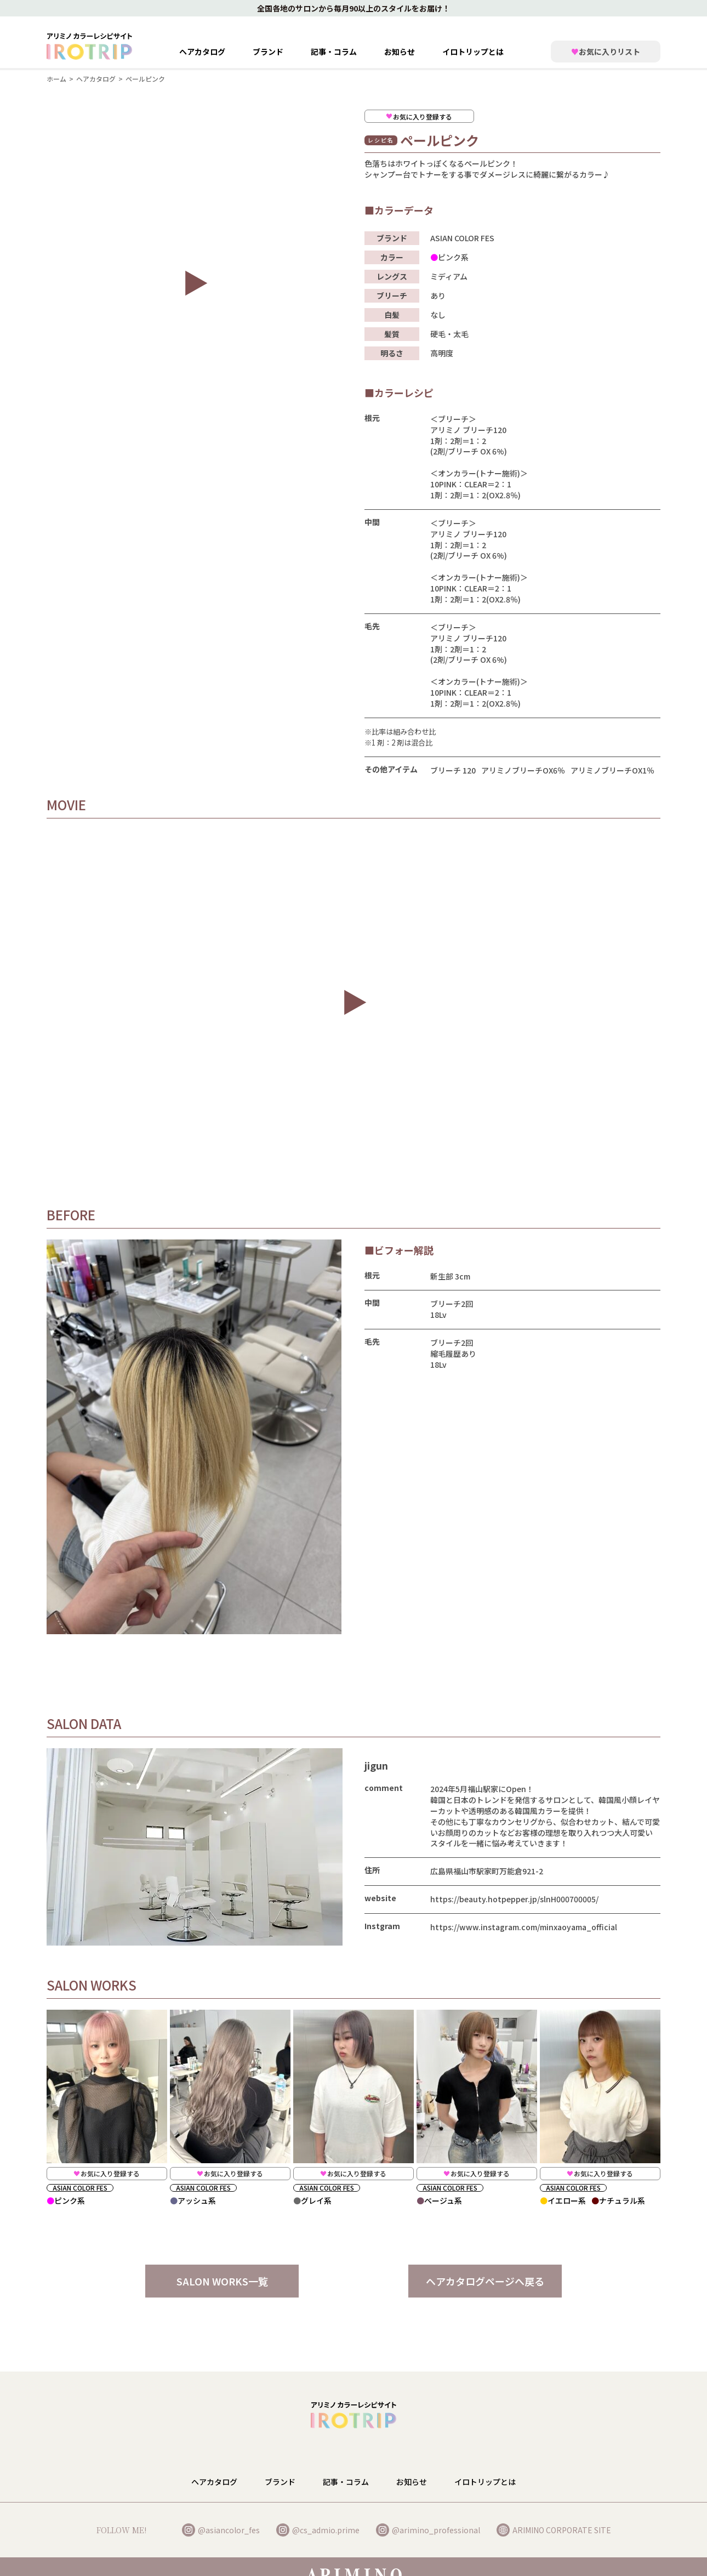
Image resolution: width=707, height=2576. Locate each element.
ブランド (280, 2486)
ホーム (56, 78)
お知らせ (399, 51)
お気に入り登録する (107, 2173)
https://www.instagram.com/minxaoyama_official (523, 1926)
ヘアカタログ (202, 51)
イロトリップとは (473, 51)
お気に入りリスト (605, 51)
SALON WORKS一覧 (222, 2281)
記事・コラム (334, 51)
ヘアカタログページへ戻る (485, 2281)
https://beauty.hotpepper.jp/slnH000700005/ (514, 1898)
